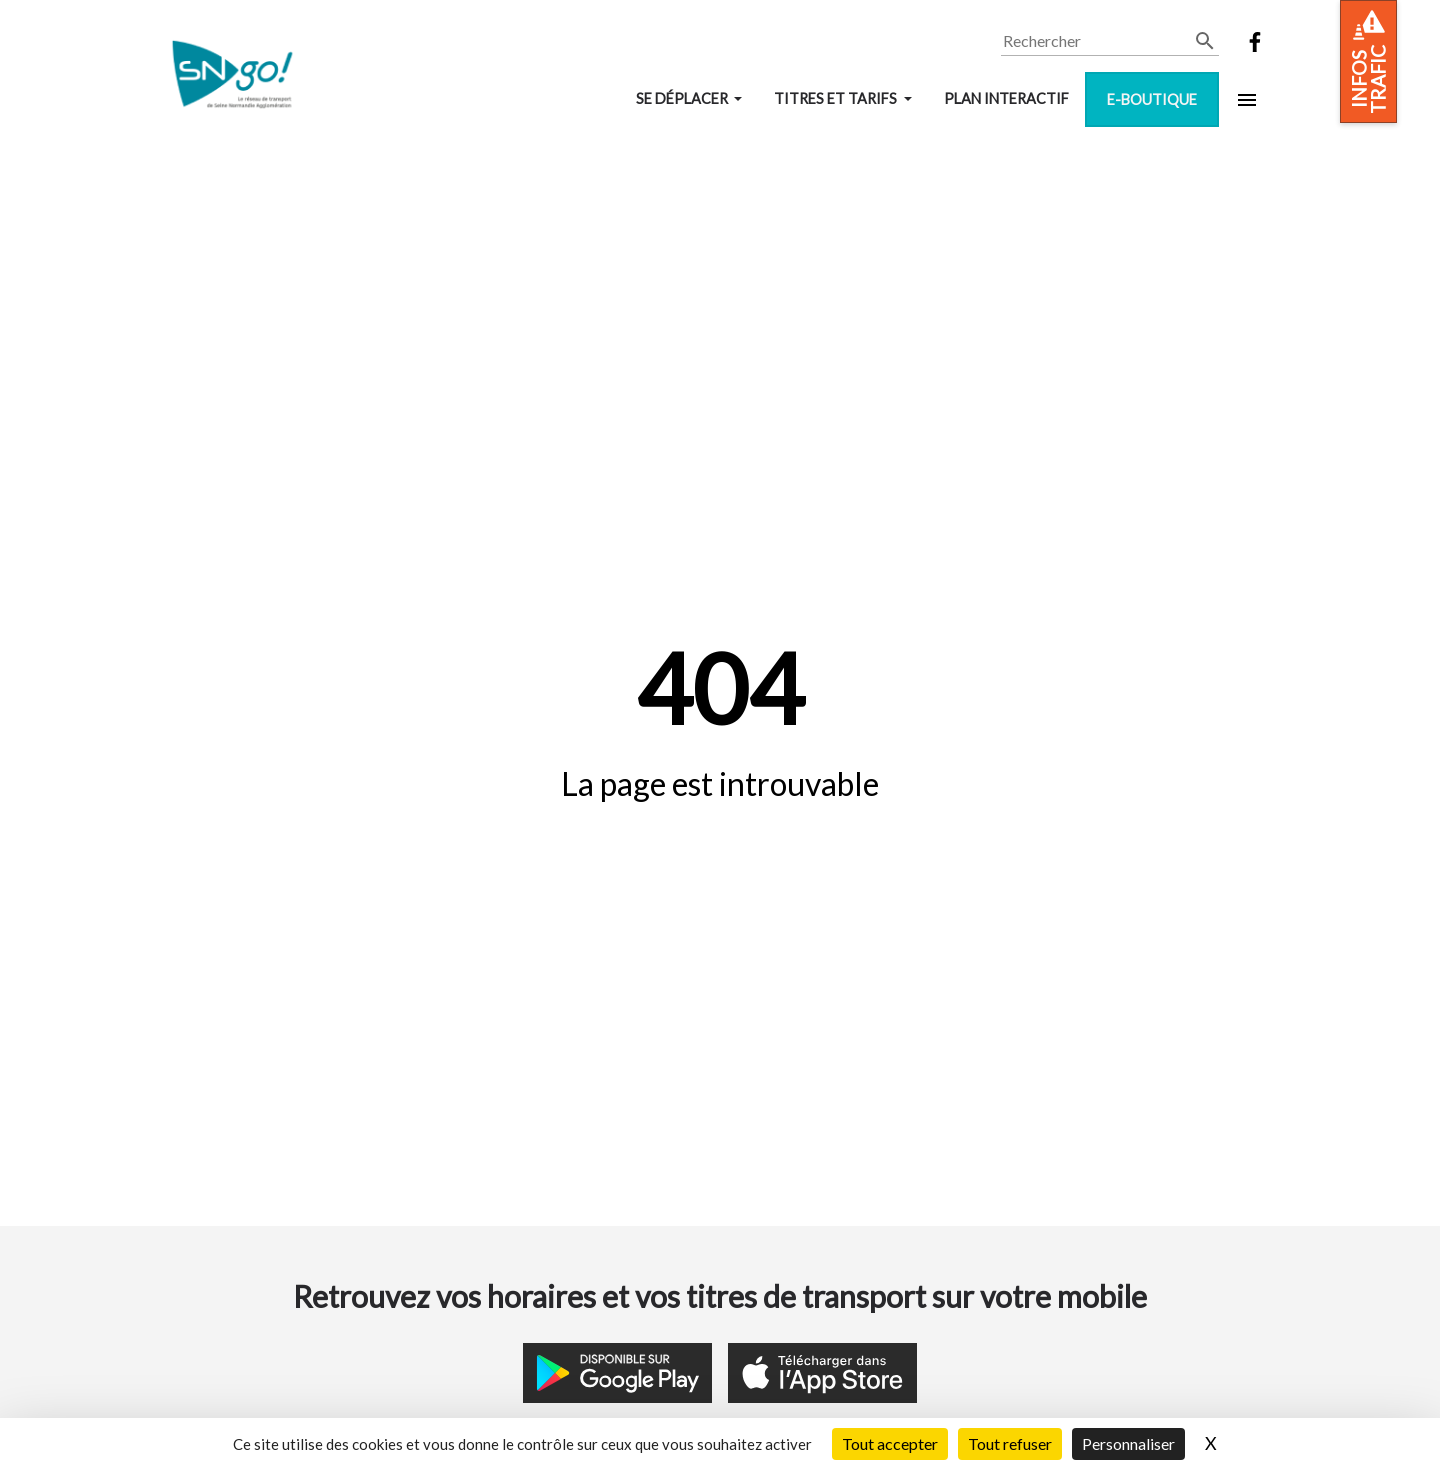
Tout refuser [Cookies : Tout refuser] (1010, 1443)
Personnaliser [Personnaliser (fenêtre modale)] (1128, 1443)
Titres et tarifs (837, 98)
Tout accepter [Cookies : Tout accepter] (890, 1443)
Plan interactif (1006, 98)
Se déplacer (683, 98)
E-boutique (1152, 99)
